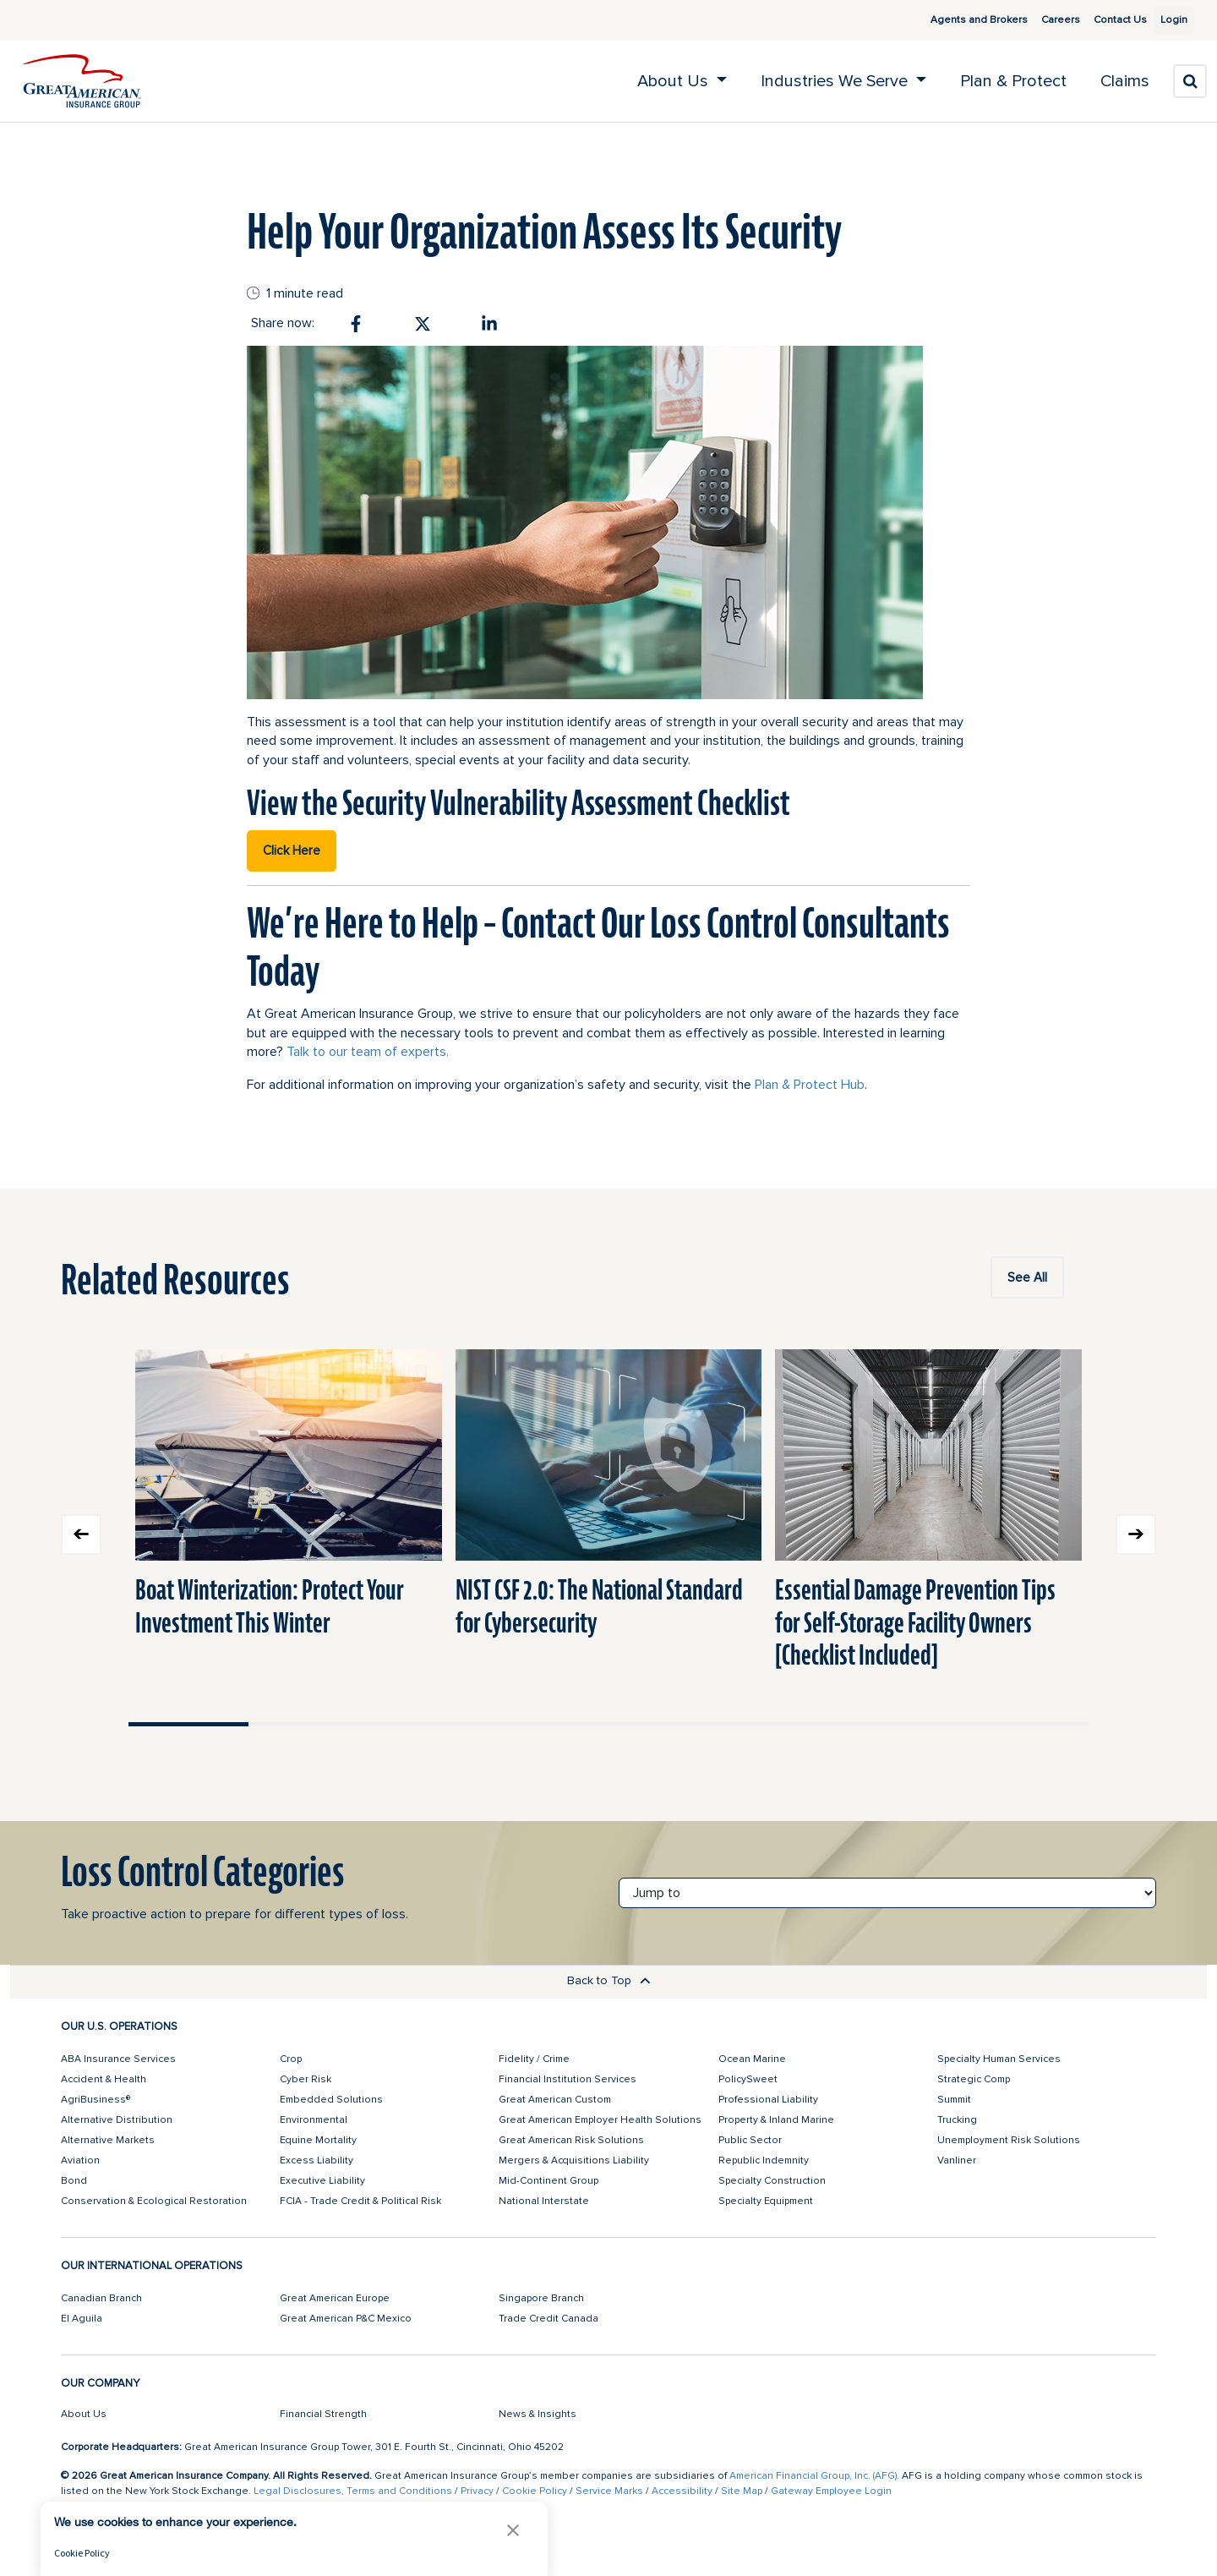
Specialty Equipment (765, 2201)
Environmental (313, 2120)
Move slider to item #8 (1029, 1724)
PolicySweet (748, 2079)
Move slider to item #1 (188, 1724)
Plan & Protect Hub (810, 1084)
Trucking (957, 2120)
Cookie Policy (534, 2491)
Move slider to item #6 (789, 1724)
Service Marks (609, 2491)
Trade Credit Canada (548, 2318)
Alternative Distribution (116, 2120)
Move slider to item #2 (308, 1724)
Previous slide (81, 1534)
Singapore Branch (541, 2298)
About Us (83, 2414)
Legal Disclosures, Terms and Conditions (353, 2491)
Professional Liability (768, 2099)
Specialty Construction (772, 2180)
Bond (74, 2180)
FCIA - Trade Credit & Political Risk (360, 2201)
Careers (1040, 20)
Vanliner (956, 2160)
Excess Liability (316, 2160)
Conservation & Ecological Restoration (154, 2201)
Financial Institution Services (567, 2079)
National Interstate (544, 2201)
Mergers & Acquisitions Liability (574, 2160)
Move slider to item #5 (668, 1724)
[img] (82, 81)
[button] (513, 2530)
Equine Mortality (318, 2140)
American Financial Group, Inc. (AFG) (813, 2475)
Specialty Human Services (999, 2059)
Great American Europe (335, 2298)
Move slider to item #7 (909, 1724)
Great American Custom (555, 2099)
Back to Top (609, 1980)
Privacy (477, 2491)
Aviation (80, 2160)
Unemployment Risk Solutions (1008, 2140)
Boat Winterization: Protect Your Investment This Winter (269, 1606)
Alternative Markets (108, 2140)
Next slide (1136, 1534)
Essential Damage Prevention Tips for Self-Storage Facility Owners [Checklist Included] (915, 1622)
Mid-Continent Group (548, 2180)
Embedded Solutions (331, 2099)
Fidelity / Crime (534, 2059)
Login (1167, 20)
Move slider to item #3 (428, 1724)
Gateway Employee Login (831, 2491)
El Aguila (81, 2318)
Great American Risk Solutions (571, 2140)
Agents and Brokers (958, 20)
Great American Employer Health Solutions (600, 2120)
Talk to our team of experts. (368, 1051)
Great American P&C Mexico (346, 2318)
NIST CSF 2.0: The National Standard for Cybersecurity (599, 1606)
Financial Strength (323, 2414)
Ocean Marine (752, 2059)
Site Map (741, 2491)
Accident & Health (103, 2079)
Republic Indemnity (763, 2160)
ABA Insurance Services (118, 2059)
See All (1027, 1277)
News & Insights (537, 2414)
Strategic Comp (973, 2079)
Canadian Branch (101, 2298)
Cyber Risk (305, 2079)
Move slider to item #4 (548, 1724)
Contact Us (1100, 20)
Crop (291, 2059)
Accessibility (682, 2491)
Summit (954, 2099)
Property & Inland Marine (776, 2120)
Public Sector (750, 2140)
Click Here (291, 850)
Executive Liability (322, 2180)
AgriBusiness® (95, 2099)
